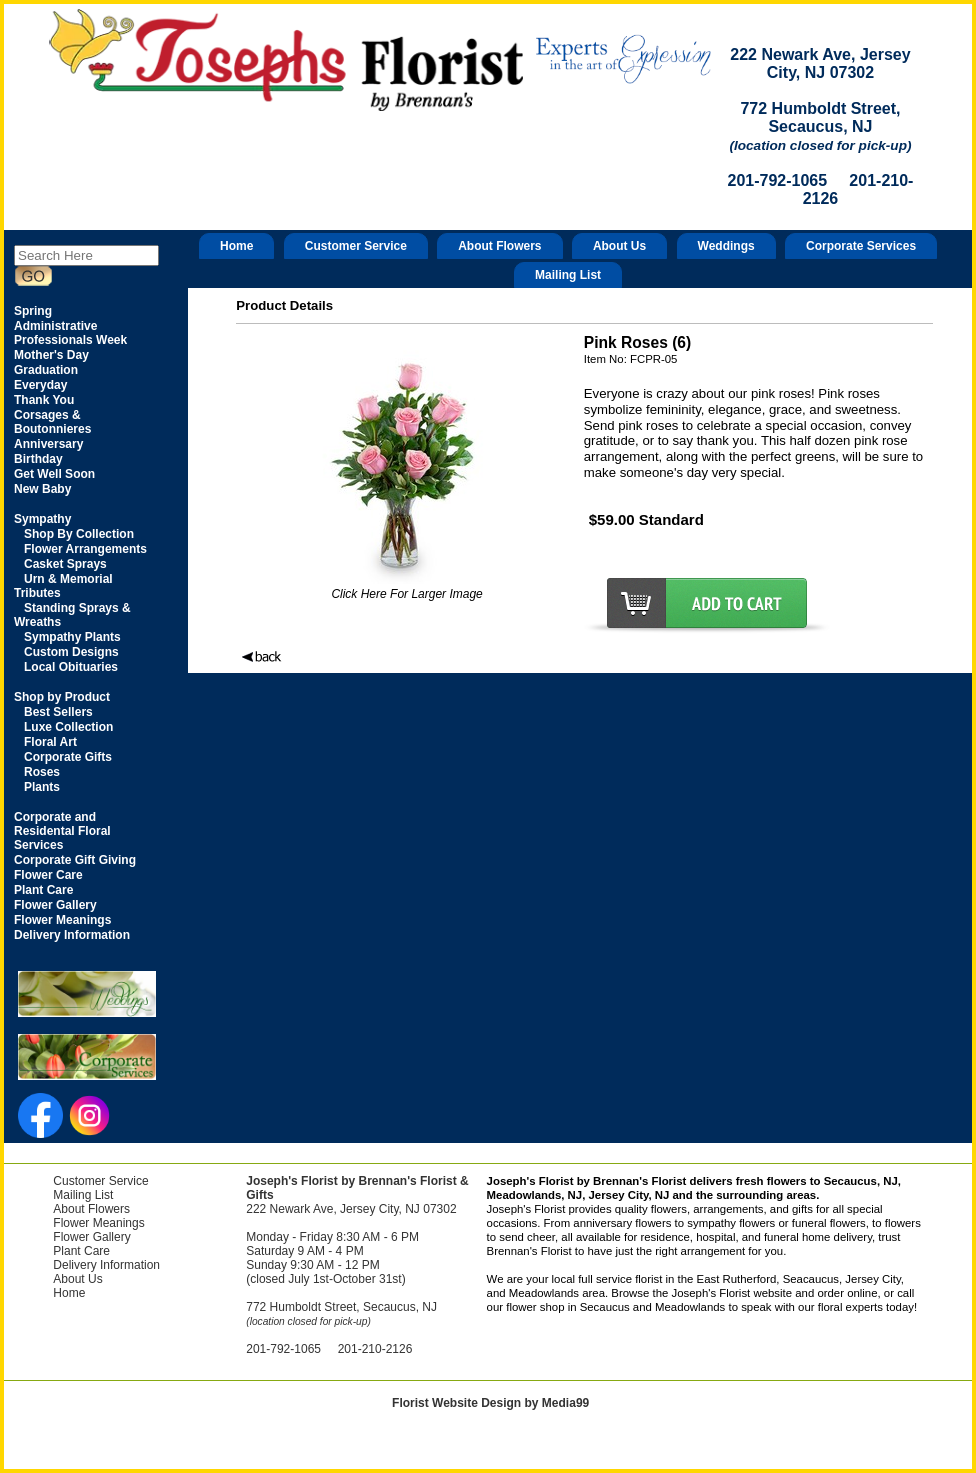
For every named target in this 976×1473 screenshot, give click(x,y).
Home (236, 246)
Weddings (726, 246)
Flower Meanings (98, 1223)
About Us (619, 246)
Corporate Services (861, 246)
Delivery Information (106, 1265)
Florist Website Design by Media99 (490, 1403)
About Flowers (499, 246)
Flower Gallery (91, 1237)
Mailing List (568, 275)
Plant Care (81, 1251)
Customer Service (356, 246)
